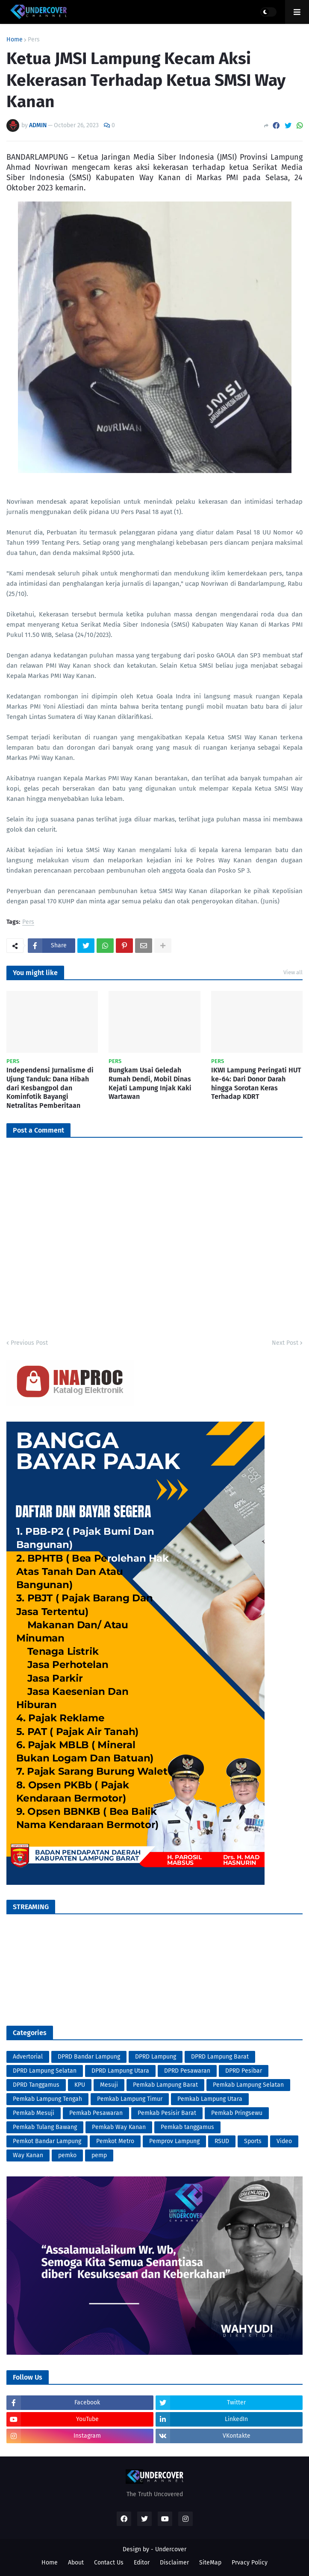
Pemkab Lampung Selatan (248, 2084)
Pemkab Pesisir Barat (167, 2113)
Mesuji (109, 2084)
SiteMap (210, 2562)
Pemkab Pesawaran (96, 2113)
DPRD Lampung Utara (120, 2070)
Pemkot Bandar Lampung (47, 2141)
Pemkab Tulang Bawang (45, 2127)
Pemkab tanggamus (187, 2127)
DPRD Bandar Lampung (89, 2056)
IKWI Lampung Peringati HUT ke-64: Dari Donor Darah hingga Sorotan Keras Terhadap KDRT (256, 1083)
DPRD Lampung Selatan (45, 2070)
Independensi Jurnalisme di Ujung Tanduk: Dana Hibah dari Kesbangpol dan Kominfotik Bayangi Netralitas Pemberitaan (50, 1088)
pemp (99, 2155)
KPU (79, 2084)
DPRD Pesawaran (187, 2070)
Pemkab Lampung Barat (165, 2084)
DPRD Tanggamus (36, 2084)
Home (14, 40)
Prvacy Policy (250, 2562)
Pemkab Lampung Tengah (47, 2099)
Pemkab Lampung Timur (129, 2099)
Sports (253, 2141)
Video (284, 2141)
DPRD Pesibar (243, 2070)
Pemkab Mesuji (33, 2113)
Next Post (285, 1342)
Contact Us (109, 2562)
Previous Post (29, 1342)
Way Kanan (28, 2155)
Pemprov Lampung (174, 2141)
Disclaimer (174, 2562)
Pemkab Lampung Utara (209, 2099)
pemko (67, 2155)
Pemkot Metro (115, 2141)
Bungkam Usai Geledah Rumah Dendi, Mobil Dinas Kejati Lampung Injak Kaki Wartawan (150, 1083)
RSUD (222, 2141)
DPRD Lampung (155, 2056)
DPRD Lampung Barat (220, 2056)
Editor (142, 2562)
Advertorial (28, 2056)
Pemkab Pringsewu (236, 2113)
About (76, 2562)
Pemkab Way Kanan (119, 2127)
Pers (34, 40)
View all (293, 972)
